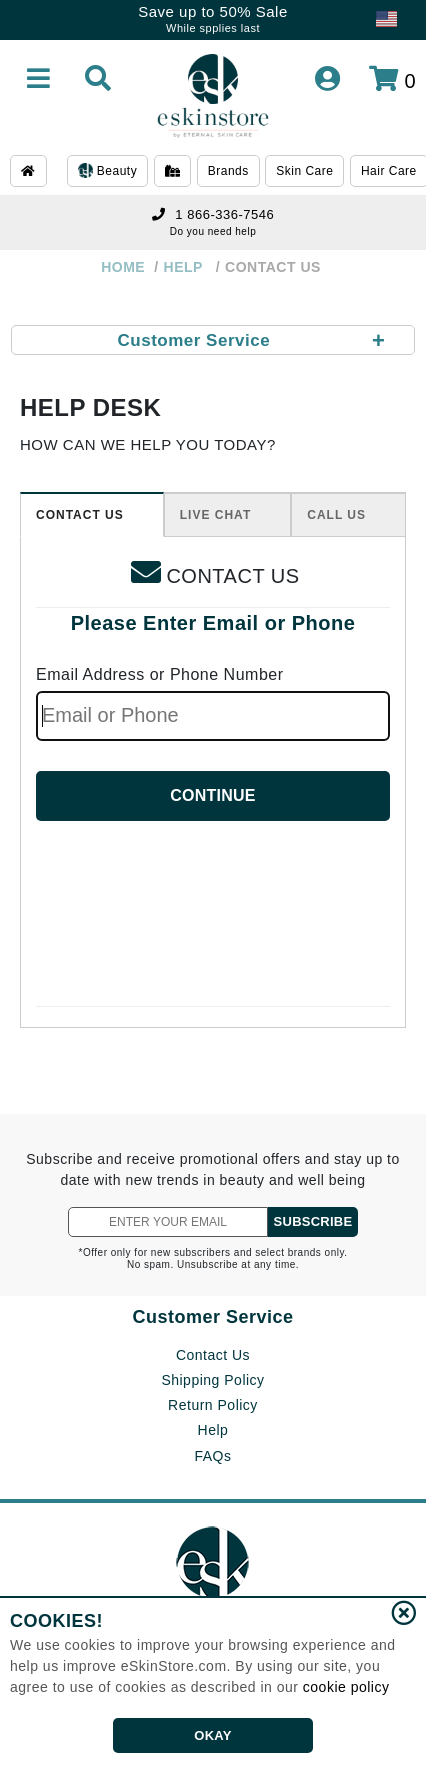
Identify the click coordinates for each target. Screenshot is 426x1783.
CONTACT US (80, 515)
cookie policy (346, 1687)
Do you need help (213, 231)
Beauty (107, 172)
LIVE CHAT (215, 515)
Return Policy (213, 1405)
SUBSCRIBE (313, 1221)
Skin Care (304, 171)
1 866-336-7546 (213, 214)
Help (213, 1430)
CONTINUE (213, 795)
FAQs (212, 1456)
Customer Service (212, 1317)
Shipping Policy (212, 1380)
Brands (228, 171)
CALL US (336, 515)
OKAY (212, 1735)
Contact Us (213, 1355)
